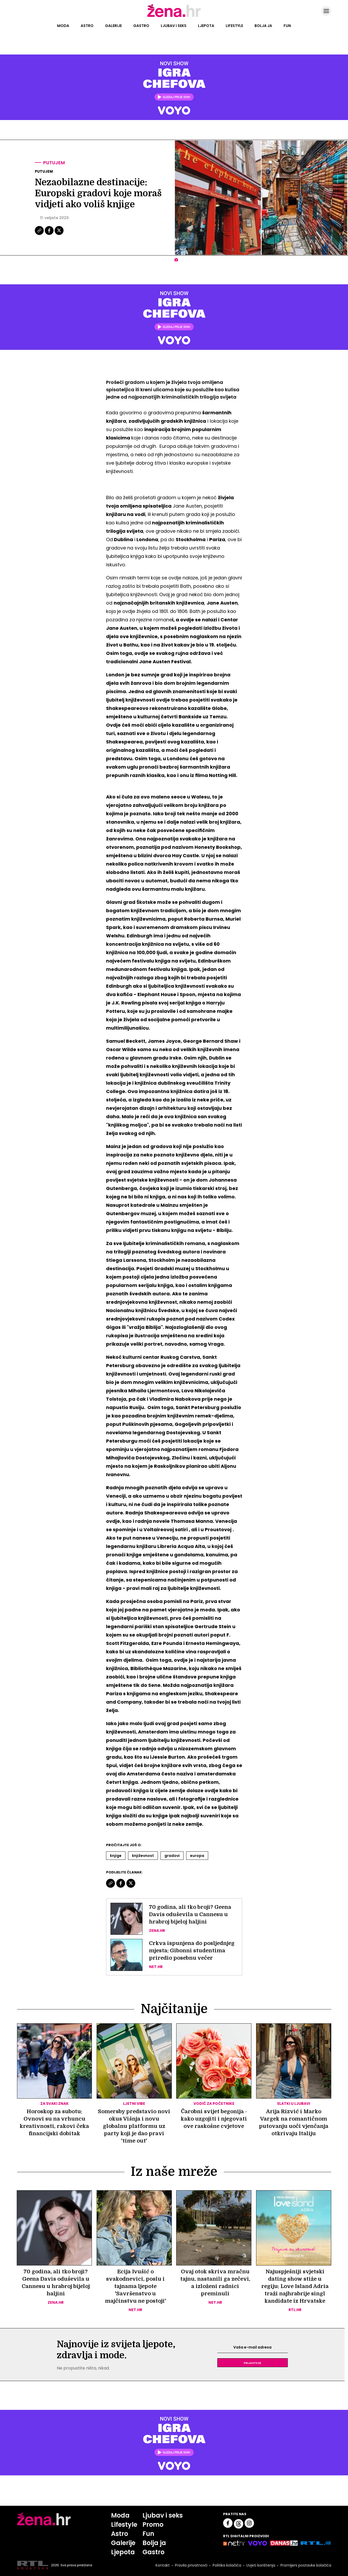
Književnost (143, 1855)
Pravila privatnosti (191, 2565)
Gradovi (172, 1855)
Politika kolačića (227, 2565)
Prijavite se (252, 2362)
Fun (287, 25)
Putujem (54, 162)
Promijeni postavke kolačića (305, 2565)
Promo (152, 2524)
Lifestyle (234, 25)
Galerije (113, 25)
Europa (197, 1855)
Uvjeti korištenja (260, 2565)
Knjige (115, 1855)
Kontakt (163, 2565)
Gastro (141, 25)
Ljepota (206, 25)
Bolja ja (263, 25)
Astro (87, 25)
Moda (63, 25)
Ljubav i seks (173, 25)
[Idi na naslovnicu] (174, 16)
